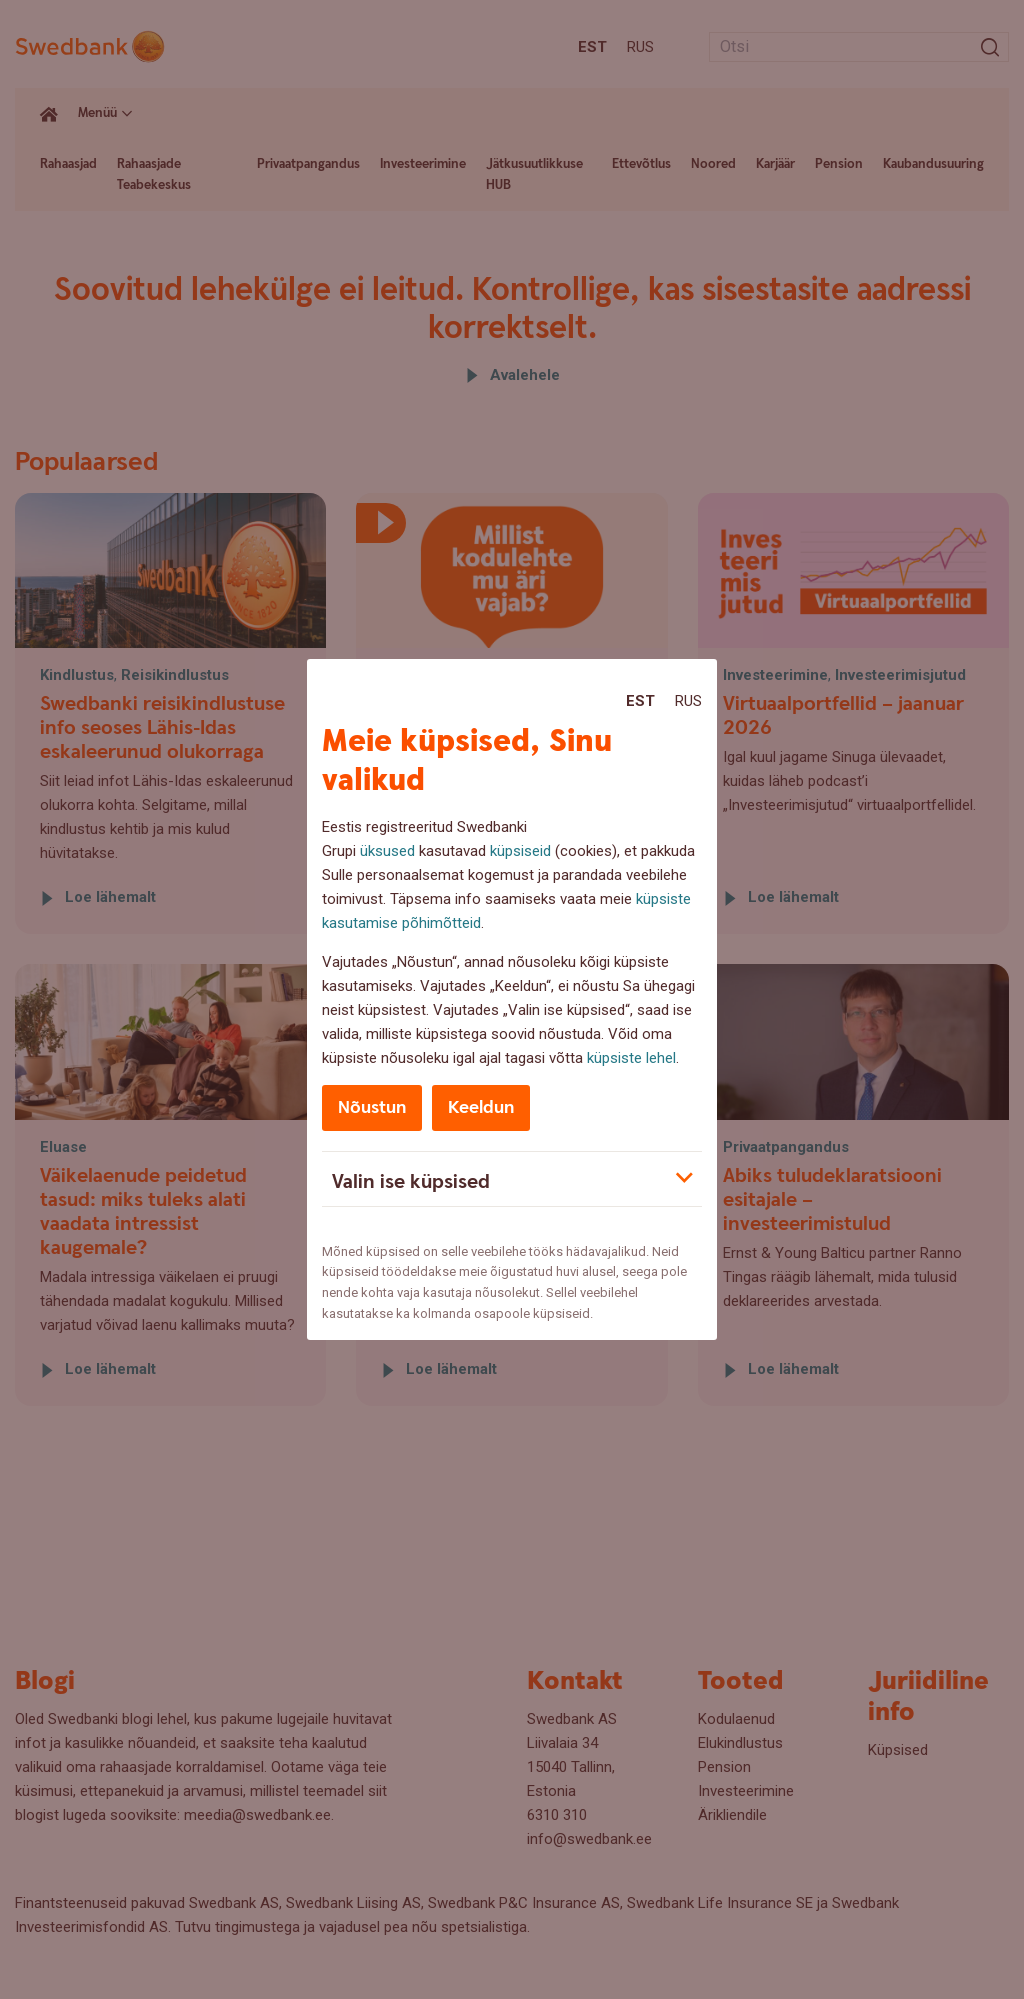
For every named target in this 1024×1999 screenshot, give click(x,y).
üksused (387, 851)
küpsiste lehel (631, 1058)
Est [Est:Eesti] (640, 701)
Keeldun (481, 1107)
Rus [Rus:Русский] (688, 701)
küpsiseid (520, 851)
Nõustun (372, 1107)
